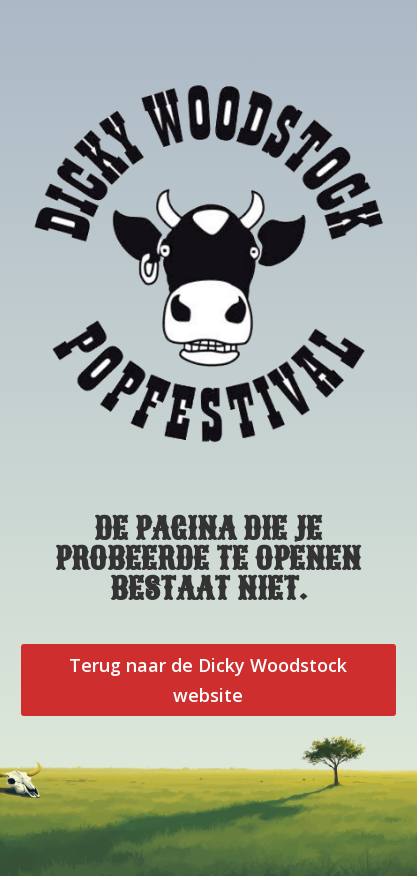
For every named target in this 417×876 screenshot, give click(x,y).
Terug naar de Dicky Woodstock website (208, 680)
